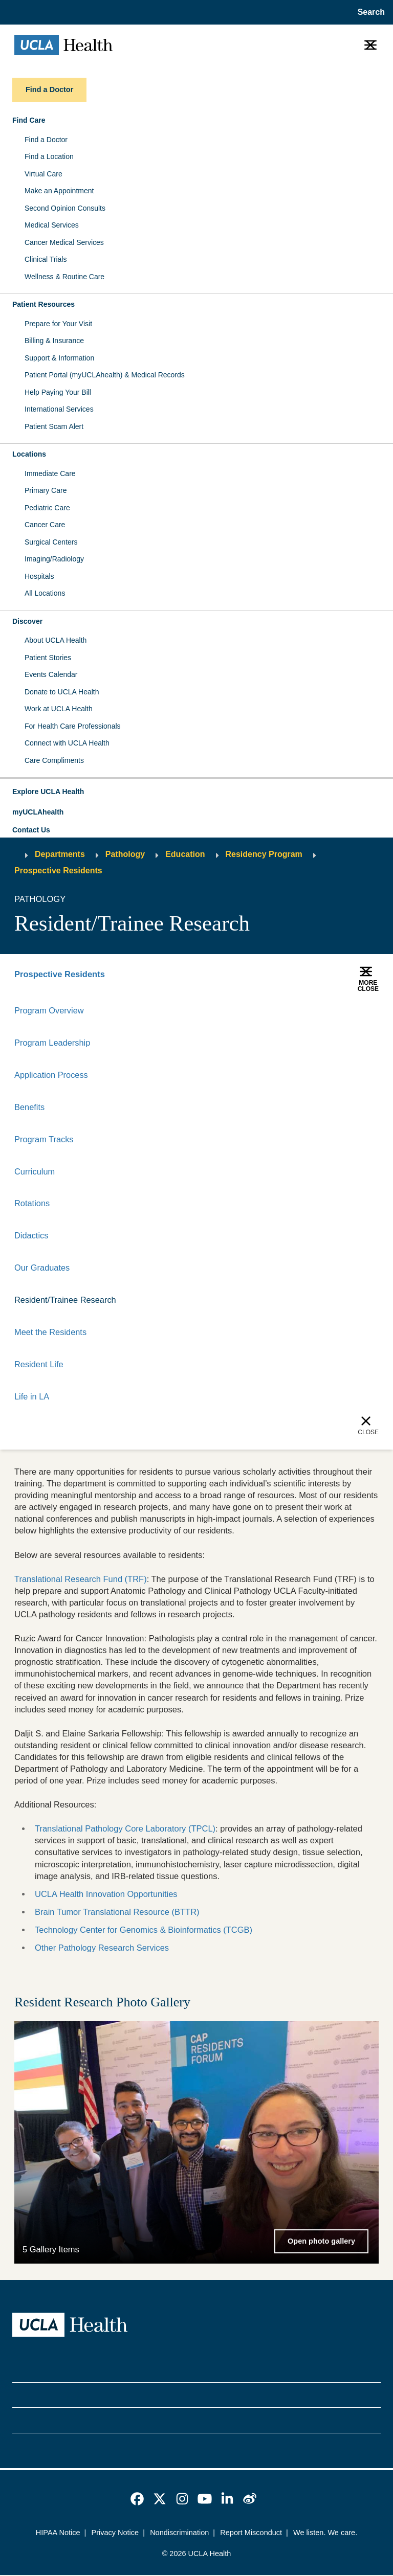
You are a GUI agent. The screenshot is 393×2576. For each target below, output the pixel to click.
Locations (29, 454)
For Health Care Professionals (73, 726)
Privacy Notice (115, 2533)
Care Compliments (54, 760)
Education (185, 854)
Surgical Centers (51, 542)
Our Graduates (42, 1268)
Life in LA (32, 1397)
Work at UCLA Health (59, 709)
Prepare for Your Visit (58, 324)
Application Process (51, 1074)
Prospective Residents (58, 870)
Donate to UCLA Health (62, 692)
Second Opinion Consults (65, 208)
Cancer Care (45, 525)
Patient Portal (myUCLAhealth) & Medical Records (105, 375)
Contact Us (31, 830)
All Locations (45, 593)
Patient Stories (48, 657)
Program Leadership (52, 1042)
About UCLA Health (55, 640)
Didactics (31, 1235)
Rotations (32, 1203)
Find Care (29, 120)
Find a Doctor (46, 139)
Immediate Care (50, 473)
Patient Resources (43, 304)
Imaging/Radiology (54, 559)
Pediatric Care (47, 508)
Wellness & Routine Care (64, 277)
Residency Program (264, 854)
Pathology (125, 854)
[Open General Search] (369, 12)
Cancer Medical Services (64, 242)
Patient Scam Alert (54, 426)
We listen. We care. (325, 2533)
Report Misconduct (251, 2533)
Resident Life (38, 1365)
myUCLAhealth (37, 812)
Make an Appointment (59, 191)
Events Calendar (51, 674)
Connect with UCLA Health (67, 743)
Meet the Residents (50, 1333)
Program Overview (49, 1010)
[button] (196, 792)
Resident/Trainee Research (65, 1300)
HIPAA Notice (58, 2533)
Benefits (29, 1107)
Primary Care (46, 490)
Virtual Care (43, 174)
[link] (137, 2500)
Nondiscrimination (179, 2533)
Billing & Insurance (54, 340)
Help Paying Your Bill (58, 392)
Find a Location (49, 156)
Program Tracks (44, 1139)
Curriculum (34, 1171)
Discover (27, 621)
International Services (59, 409)
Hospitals (39, 576)
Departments (60, 854)
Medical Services (52, 225)
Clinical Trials (46, 259)
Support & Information (59, 358)
